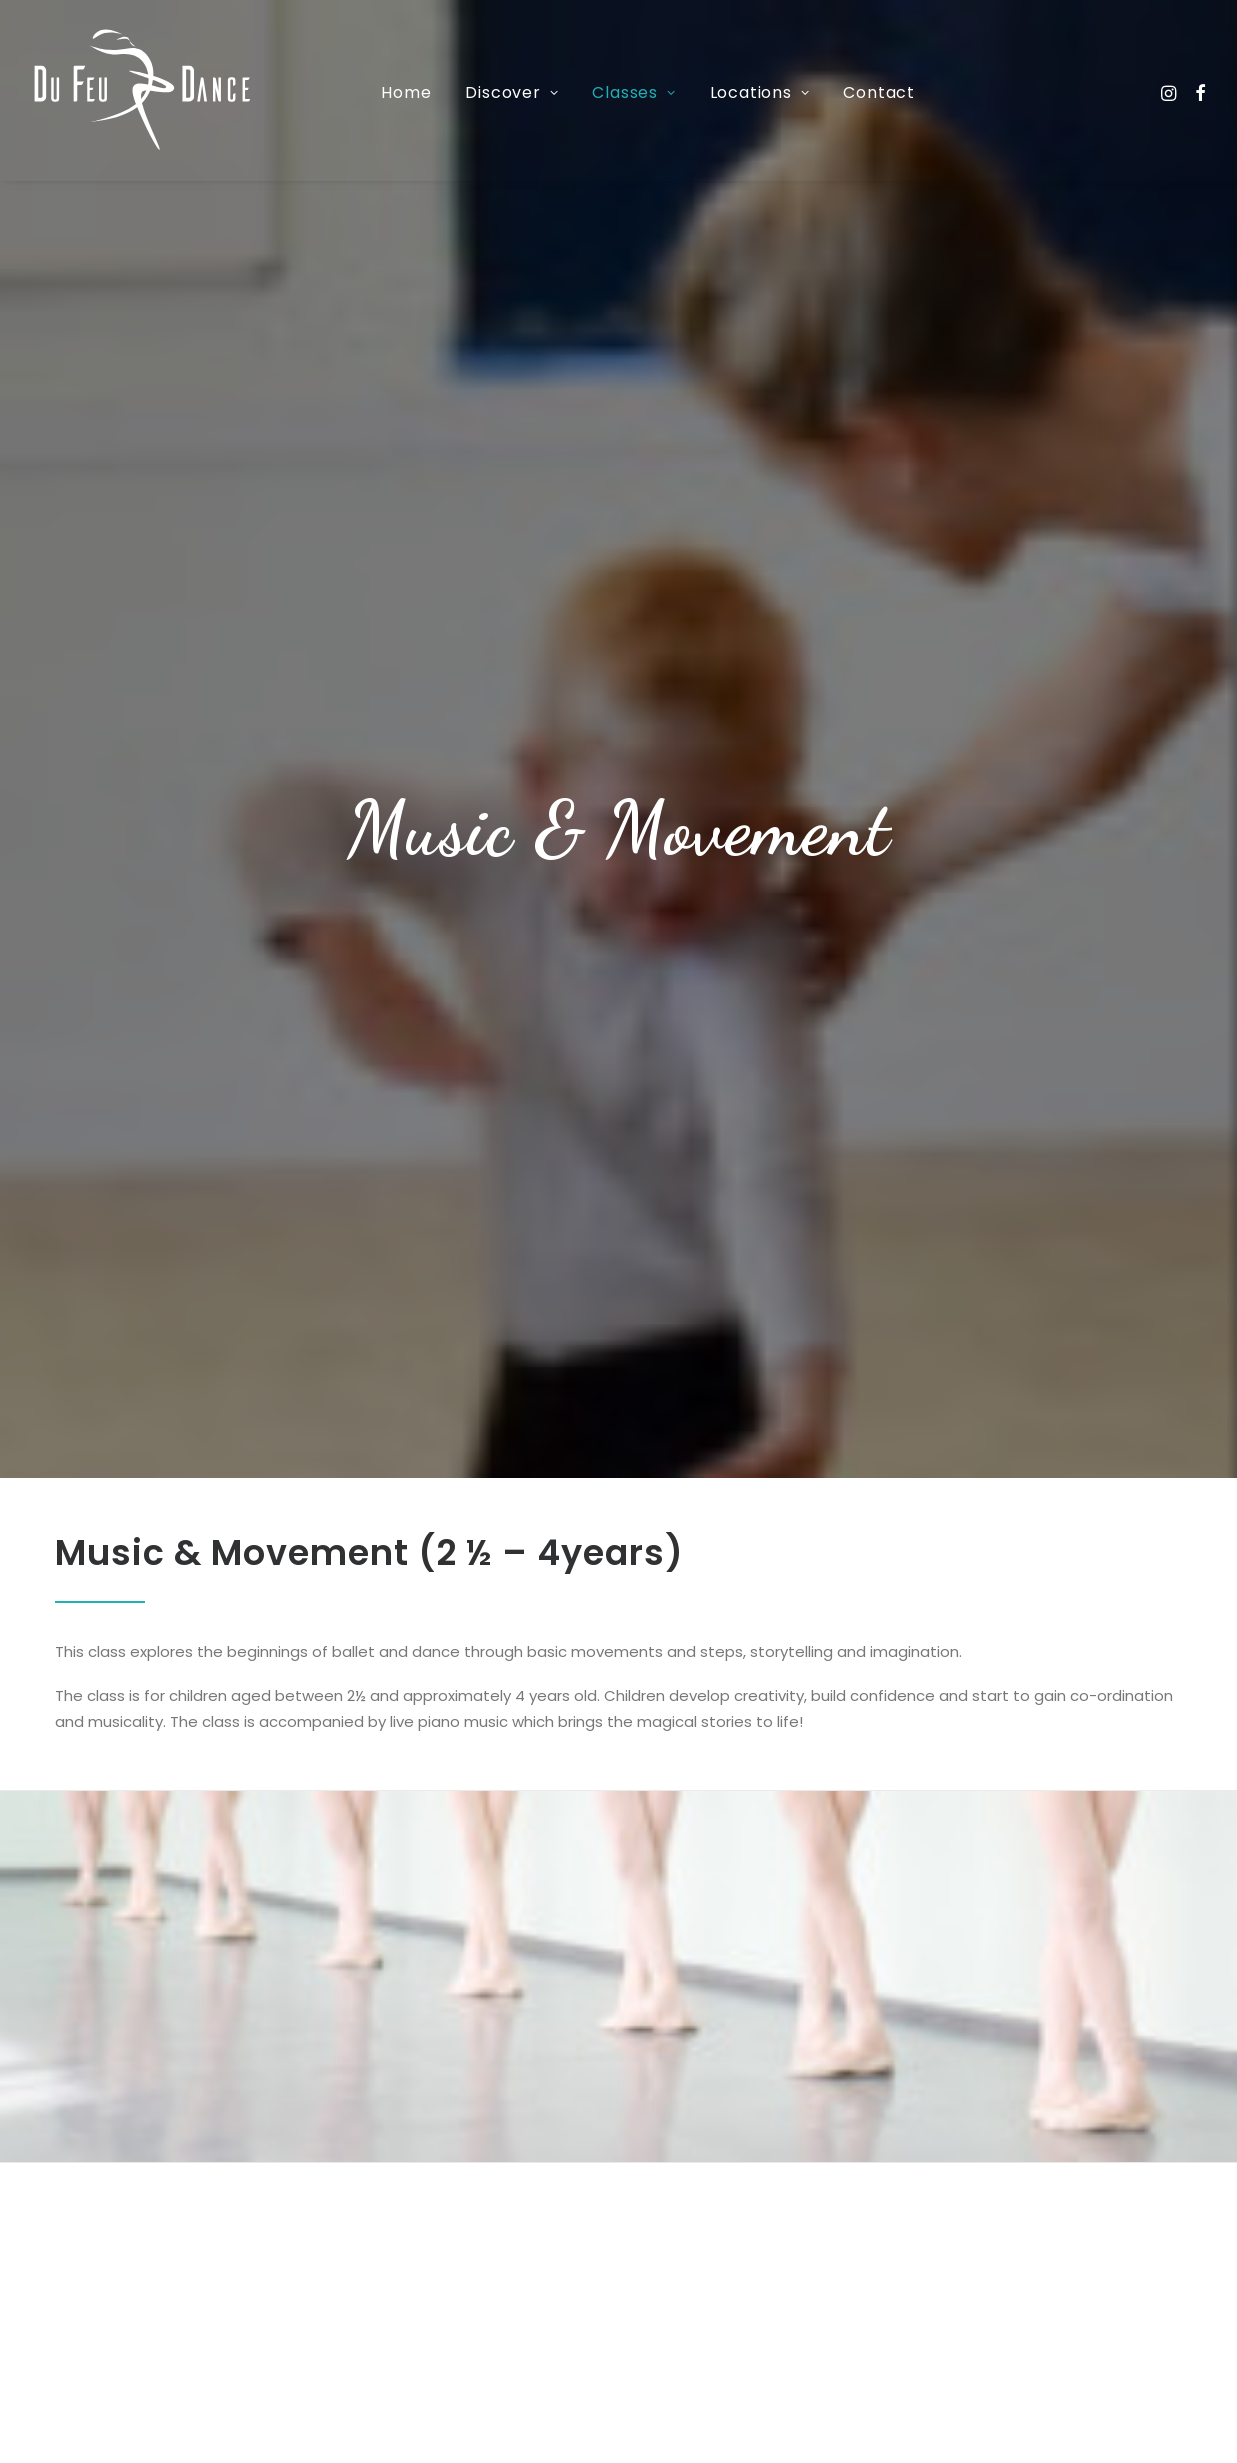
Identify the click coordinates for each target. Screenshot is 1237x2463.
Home (406, 92)
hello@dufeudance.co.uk (375, 2418)
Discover (511, 92)
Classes (633, 92)
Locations (760, 92)
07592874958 (145, 2373)
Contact (879, 92)
